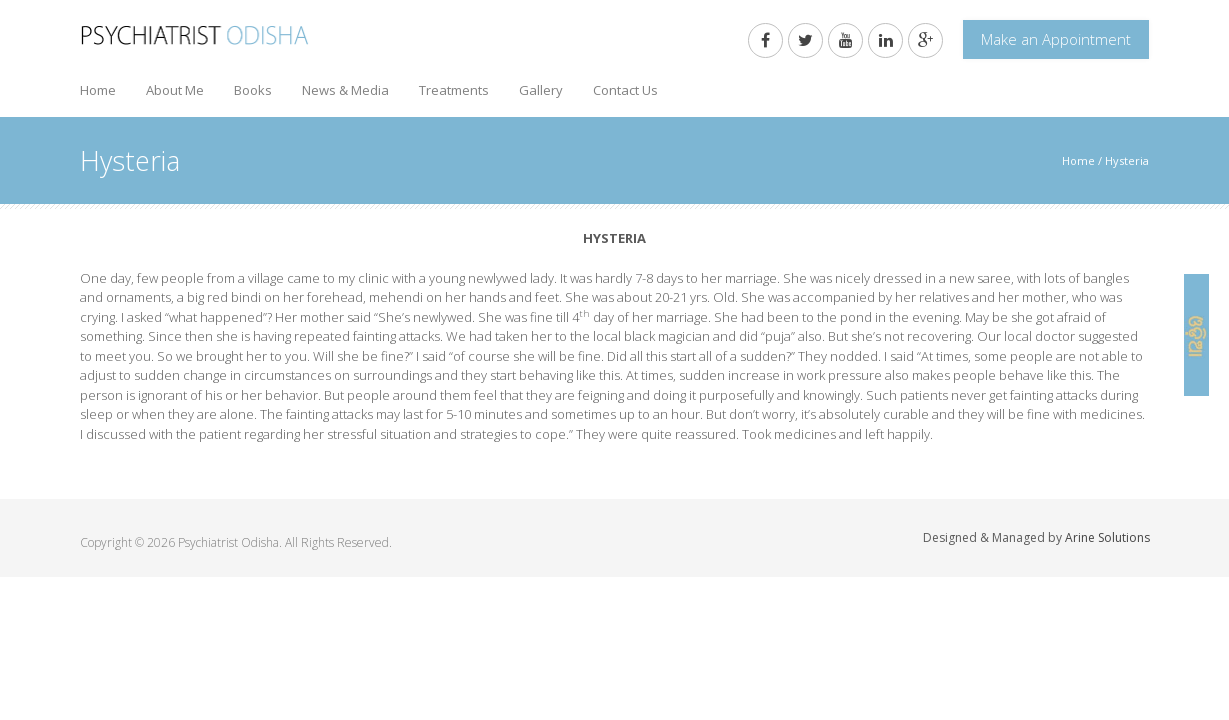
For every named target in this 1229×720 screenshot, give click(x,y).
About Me (175, 90)
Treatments (454, 90)
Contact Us (625, 90)
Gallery (541, 90)
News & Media (345, 90)
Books (253, 90)
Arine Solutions (1107, 537)
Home (98, 90)
